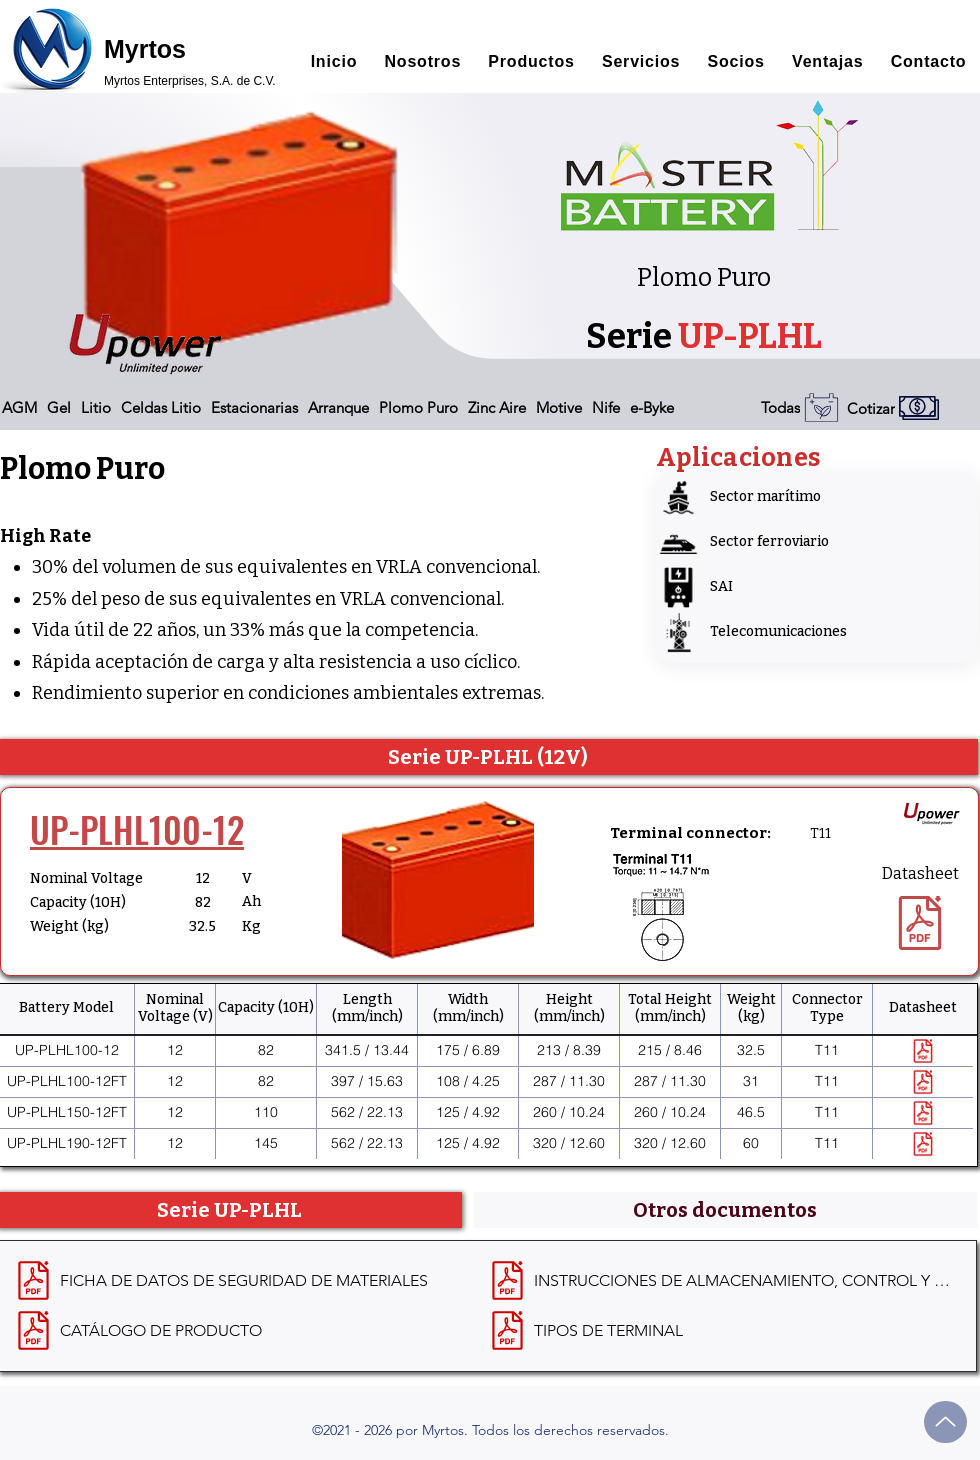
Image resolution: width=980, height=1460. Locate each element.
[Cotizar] (913, 408)
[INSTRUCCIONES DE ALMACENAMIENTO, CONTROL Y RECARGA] (722, 1281)
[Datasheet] (920, 909)
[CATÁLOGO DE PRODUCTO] (248, 1331)
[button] (19, 407)
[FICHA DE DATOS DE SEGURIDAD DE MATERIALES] (248, 1281)
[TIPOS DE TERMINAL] (722, 1331)
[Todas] (796, 407)
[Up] (945, 1422)
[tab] (726, 1210)
